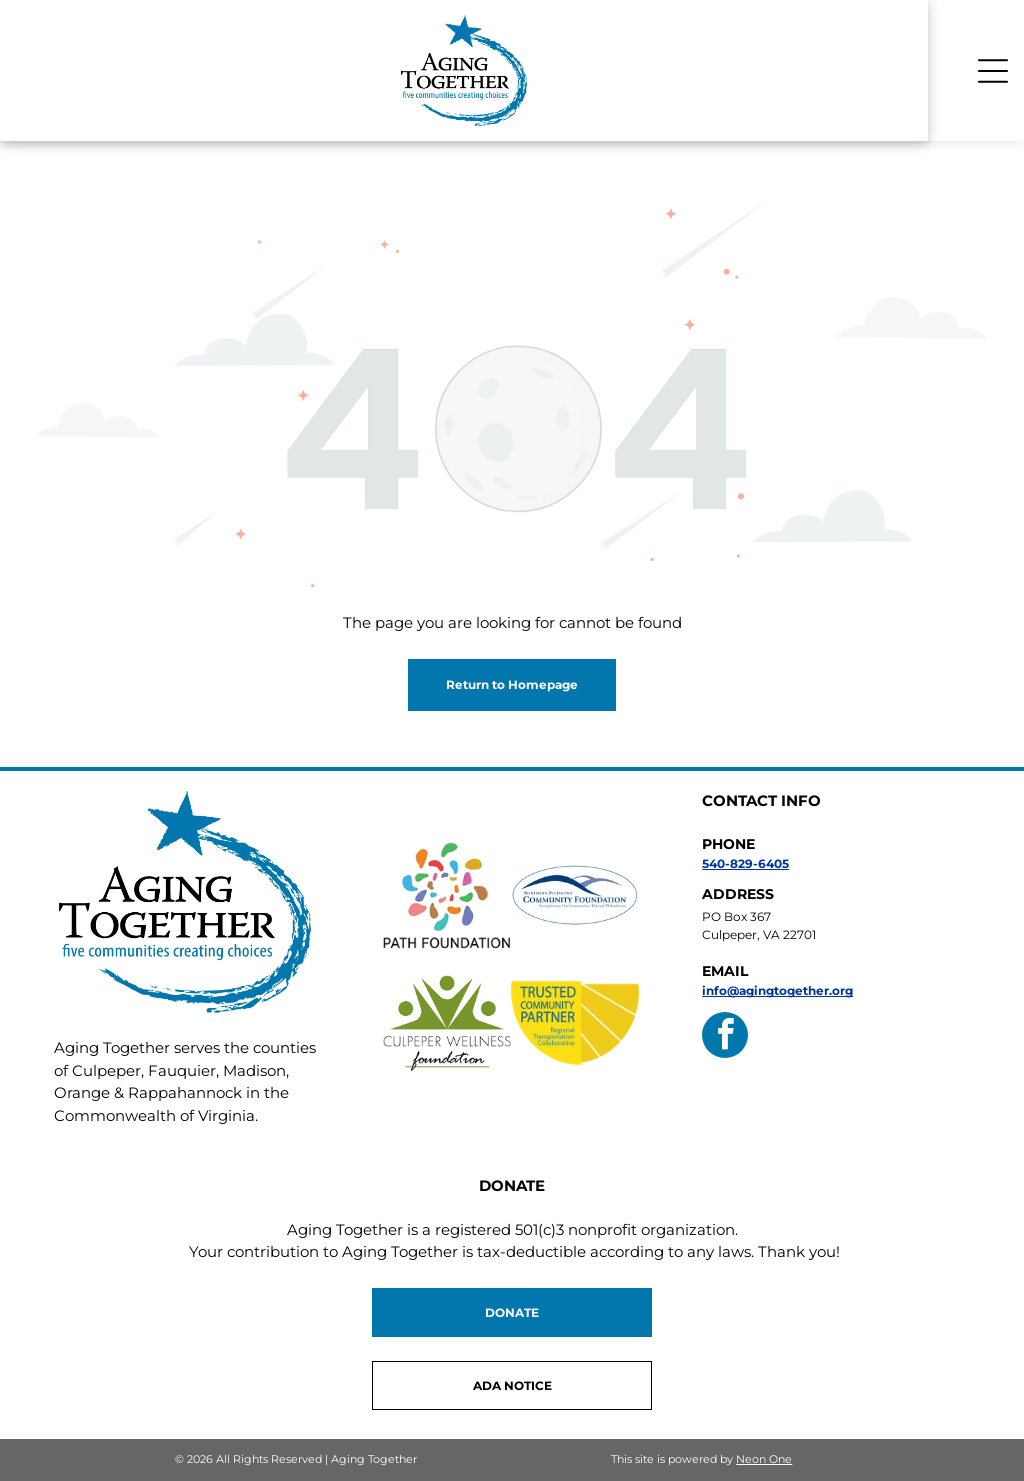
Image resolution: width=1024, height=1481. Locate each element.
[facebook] (725, 1037)
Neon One (764, 1459)
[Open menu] (993, 71)
